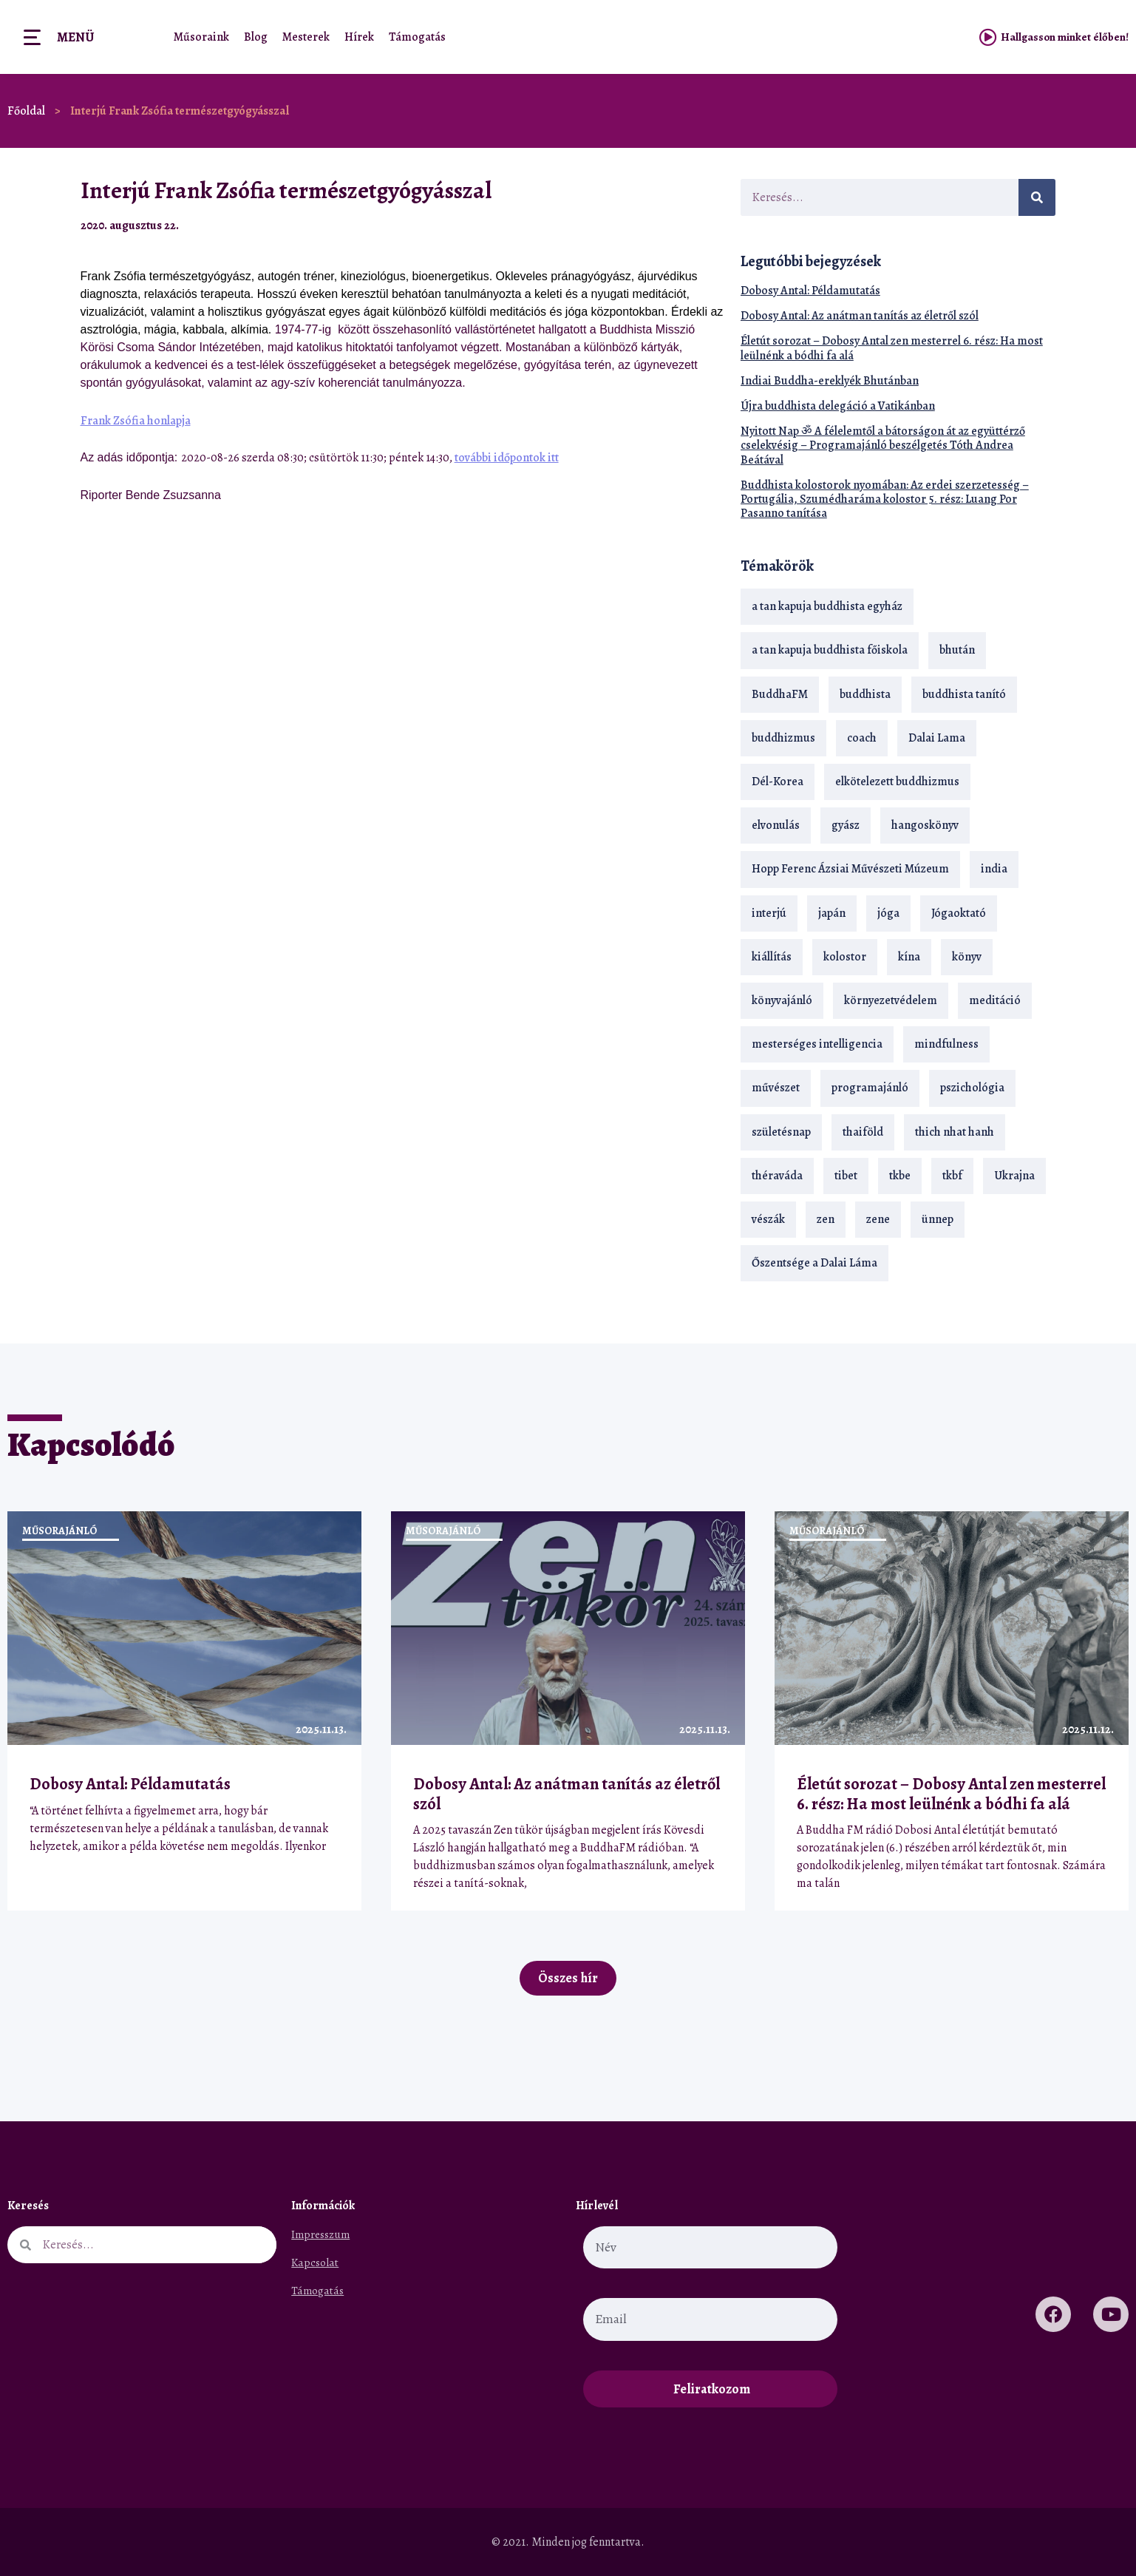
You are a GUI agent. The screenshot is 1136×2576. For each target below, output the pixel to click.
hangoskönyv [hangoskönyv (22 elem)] (925, 825)
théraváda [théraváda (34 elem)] (777, 1175)
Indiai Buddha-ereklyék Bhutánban (830, 381)
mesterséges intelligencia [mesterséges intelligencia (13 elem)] (817, 1044)
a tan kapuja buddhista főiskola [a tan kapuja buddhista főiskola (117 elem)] (830, 650)
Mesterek (306, 37)
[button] (676, 225)
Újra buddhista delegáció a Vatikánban (838, 406)
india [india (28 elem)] (994, 869)
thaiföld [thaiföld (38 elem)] (863, 1132)
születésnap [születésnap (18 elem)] (781, 1132)
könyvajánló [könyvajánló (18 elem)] (782, 1000)
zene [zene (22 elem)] (878, 1219)
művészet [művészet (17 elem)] (776, 1087)
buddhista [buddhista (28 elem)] (865, 694)
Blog (256, 37)
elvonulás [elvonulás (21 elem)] (776, 825)
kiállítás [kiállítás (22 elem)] (772, 957)
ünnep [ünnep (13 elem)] (937, 1219)
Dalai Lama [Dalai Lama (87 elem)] (936, 738)
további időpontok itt (507, 458)
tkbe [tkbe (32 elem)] (900, 1175)
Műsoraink (201, 37)
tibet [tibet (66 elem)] (845, 1175)
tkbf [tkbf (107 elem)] (952, 1175)
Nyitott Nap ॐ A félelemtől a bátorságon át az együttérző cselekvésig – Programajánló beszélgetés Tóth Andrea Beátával (883, 445)
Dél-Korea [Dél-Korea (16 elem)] (777, 781)
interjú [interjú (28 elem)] (769, 913)
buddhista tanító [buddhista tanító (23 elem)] (964, 694)
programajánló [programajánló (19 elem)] (869, 1087)
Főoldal (26, 111)
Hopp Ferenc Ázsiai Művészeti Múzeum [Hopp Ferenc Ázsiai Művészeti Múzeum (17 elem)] (850, 869)
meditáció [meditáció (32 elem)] (995, 1000)
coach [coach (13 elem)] (862, 738)
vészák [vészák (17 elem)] (768, 1219)
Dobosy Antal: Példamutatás (810, 290)
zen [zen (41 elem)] (825, 1219)
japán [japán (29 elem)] (832, 913)
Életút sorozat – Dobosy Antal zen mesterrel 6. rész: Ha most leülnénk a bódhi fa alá (892, 348)
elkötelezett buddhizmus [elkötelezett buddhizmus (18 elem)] (897, 781)
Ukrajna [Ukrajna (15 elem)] (1014, 1175)
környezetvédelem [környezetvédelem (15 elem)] (890, 1000)
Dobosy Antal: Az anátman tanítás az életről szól (860, 316)
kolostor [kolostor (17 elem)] (844, 957)
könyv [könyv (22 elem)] (967, 957)
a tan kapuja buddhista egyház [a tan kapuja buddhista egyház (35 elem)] (827, 606)
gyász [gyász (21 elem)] (845, 825)
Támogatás (417, 37)
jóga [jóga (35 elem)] (888, 913)
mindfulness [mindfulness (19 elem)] (946, 1044)
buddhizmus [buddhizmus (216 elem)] (783, 738)
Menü (75, 37)
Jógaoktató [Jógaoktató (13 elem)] (958, 913)
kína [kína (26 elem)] (909, 957)
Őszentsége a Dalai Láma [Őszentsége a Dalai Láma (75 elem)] (814, 1263)
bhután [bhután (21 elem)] (957, 650)
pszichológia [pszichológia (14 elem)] (972, 1087)
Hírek (359, 37)
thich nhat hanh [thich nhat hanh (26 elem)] (954, 1132)
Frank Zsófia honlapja (136, 421)
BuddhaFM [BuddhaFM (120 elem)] (780, 694)
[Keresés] (1036, 197)
